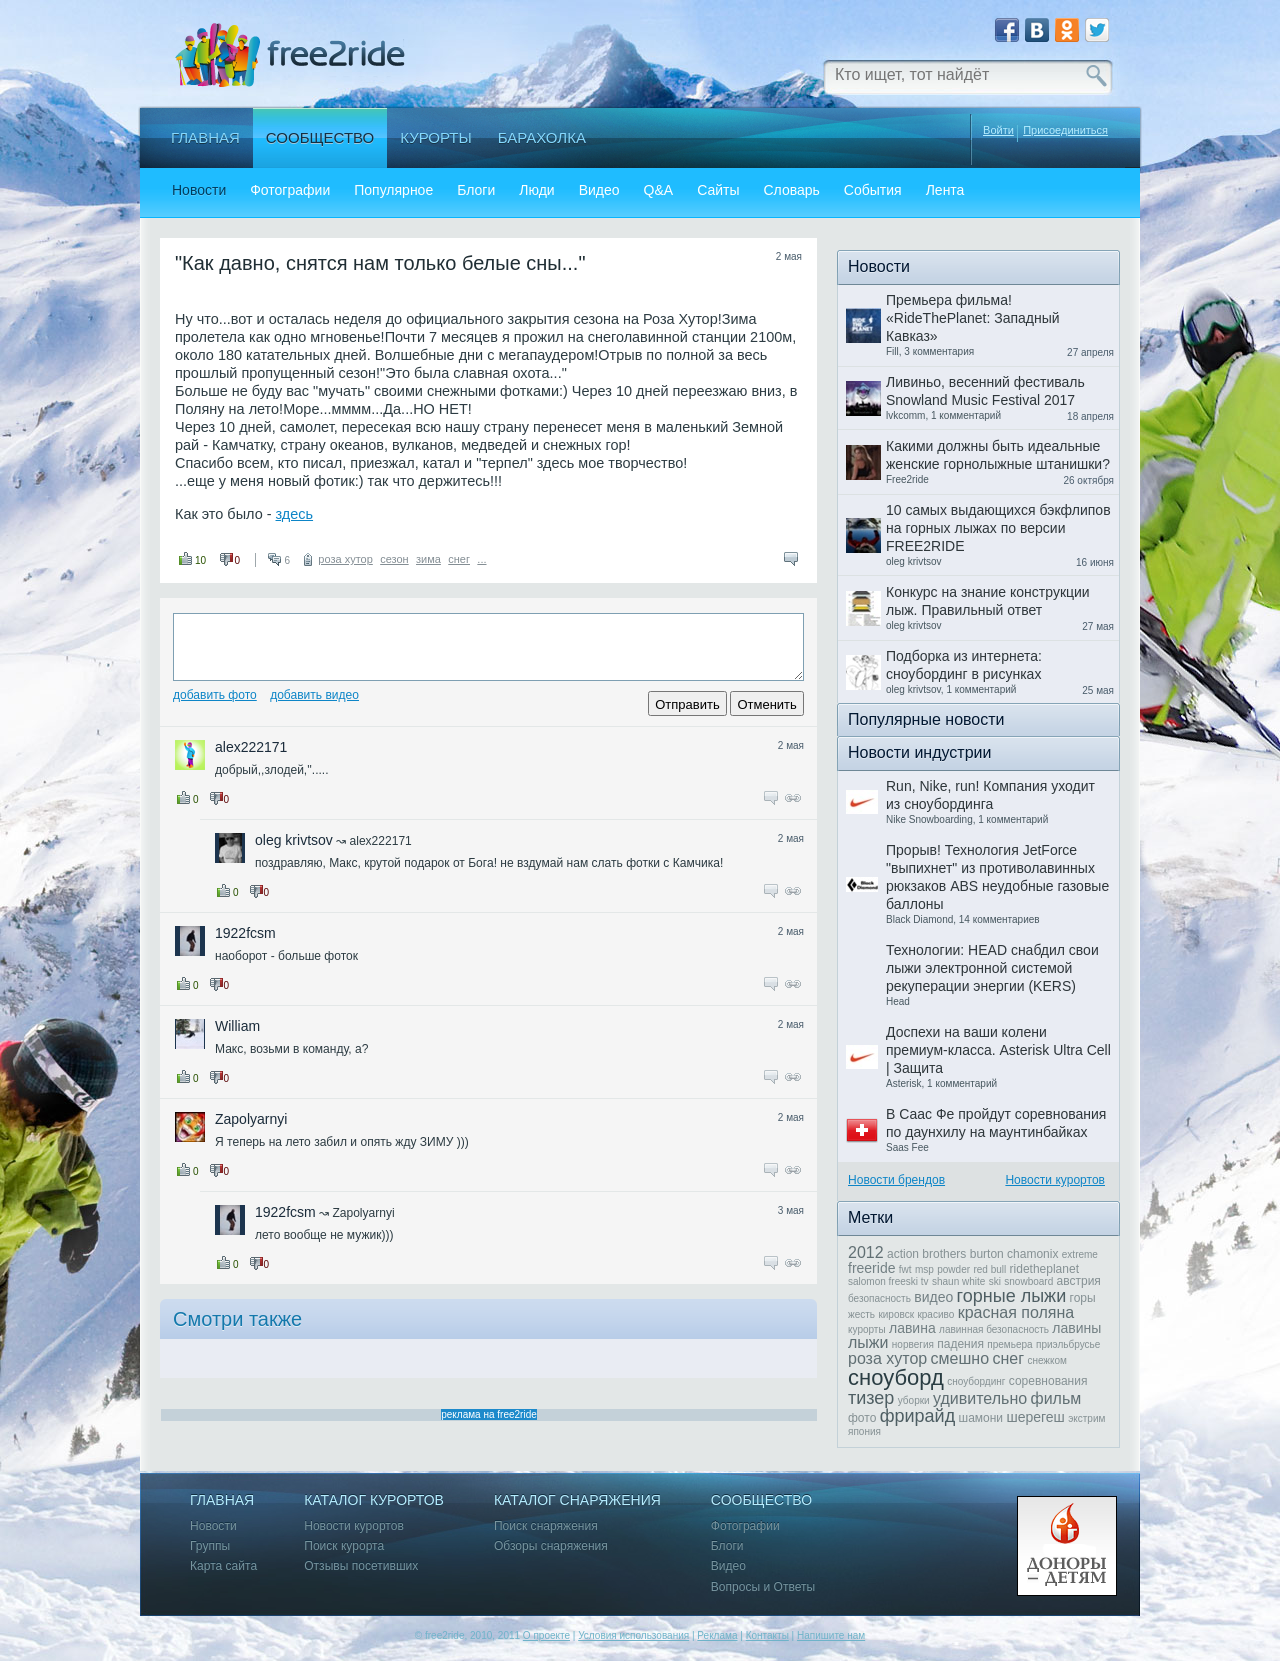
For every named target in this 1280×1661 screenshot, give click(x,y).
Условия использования (633, 1635)
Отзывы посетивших (361, 1566)
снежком (1047, 1360)
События (873, 190)
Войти (998, 130)
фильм (1056, 1398)
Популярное (393, 190)
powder (953, 1269)
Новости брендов (896, 1180)
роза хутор (345, 559)
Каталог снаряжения (577, 1500)
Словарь (791, 190)
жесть (861, 1314)
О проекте (546, 1635)
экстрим (1086, 1418)
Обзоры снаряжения (551, 1546)
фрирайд (917, 1416)
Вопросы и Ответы (763, 1587)
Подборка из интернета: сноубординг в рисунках (964, 665)
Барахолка (542, 137)
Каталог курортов (374, 1500)
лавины (1076, 1328)
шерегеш (1035, 1417)
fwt (905, 1269)
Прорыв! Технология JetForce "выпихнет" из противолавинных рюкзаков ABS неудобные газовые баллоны (997, 877)
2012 (866, 1252)
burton (987, 1254)
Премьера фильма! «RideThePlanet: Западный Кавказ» (973, 318)
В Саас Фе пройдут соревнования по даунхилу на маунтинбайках (996, 1123)
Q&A (659, 190)
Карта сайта (223, 1566)
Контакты (767, 1635)
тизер (871, 1398)
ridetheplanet (1044, 1269)
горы (1083, 1298)
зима (428, 559)
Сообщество (320, 137)
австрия (1079, 1281)
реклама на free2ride (489, 1414)
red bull (989, 1269)
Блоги (476, 190)
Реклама (717, 1635)
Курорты (436, 137)
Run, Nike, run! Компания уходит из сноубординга (990, 795)
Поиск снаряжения (546, 1526)
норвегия (913, 1344)
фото (862, 1418)
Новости (199, 190)
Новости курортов (1055, 1180)
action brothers (926, 1254)
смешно (960, 1358)
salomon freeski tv (888, 1281)
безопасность (879, 1298)
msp (924, 1269)
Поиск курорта (344, 1546)
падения (960, 1344)
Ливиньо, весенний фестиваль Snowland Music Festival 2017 (985, 391)
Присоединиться (1065, 130)
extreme (1080, 1254)
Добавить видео (314, 695)
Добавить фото (215, 695)
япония (864, 1431)
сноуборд (896, 1377)
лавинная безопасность (994, 1329)
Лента (945, 190)
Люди (536, 190)
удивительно (980, 1398)
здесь (295, 514)
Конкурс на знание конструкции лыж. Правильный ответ (988, 601)
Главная (205, 137)
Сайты (718, 190)
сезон (394, 559)
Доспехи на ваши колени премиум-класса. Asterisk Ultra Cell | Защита (998, 1050)
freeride (871, 1268)
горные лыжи (1012, 1296)
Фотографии (290, 190)
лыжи (868, 1342)
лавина (912, 1328)
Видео (599, 190)
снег (459, 559)
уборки (914, 1400)
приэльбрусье (1068, 1344)
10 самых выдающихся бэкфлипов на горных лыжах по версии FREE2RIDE (998, 528)
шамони (981, 1418)
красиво (935, 1314)
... (481, 559)
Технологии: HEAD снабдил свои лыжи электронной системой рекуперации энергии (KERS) (992, 968)
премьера (1009, 1344)
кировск (896, 1314)
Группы (210, 1546)
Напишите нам (831, 1635)
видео (933, 1297)
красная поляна (1016, 1312)
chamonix (1032, 1254)
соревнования (1048, 1381)
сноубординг (976, 1381)
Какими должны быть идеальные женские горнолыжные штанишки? (998, 455)
